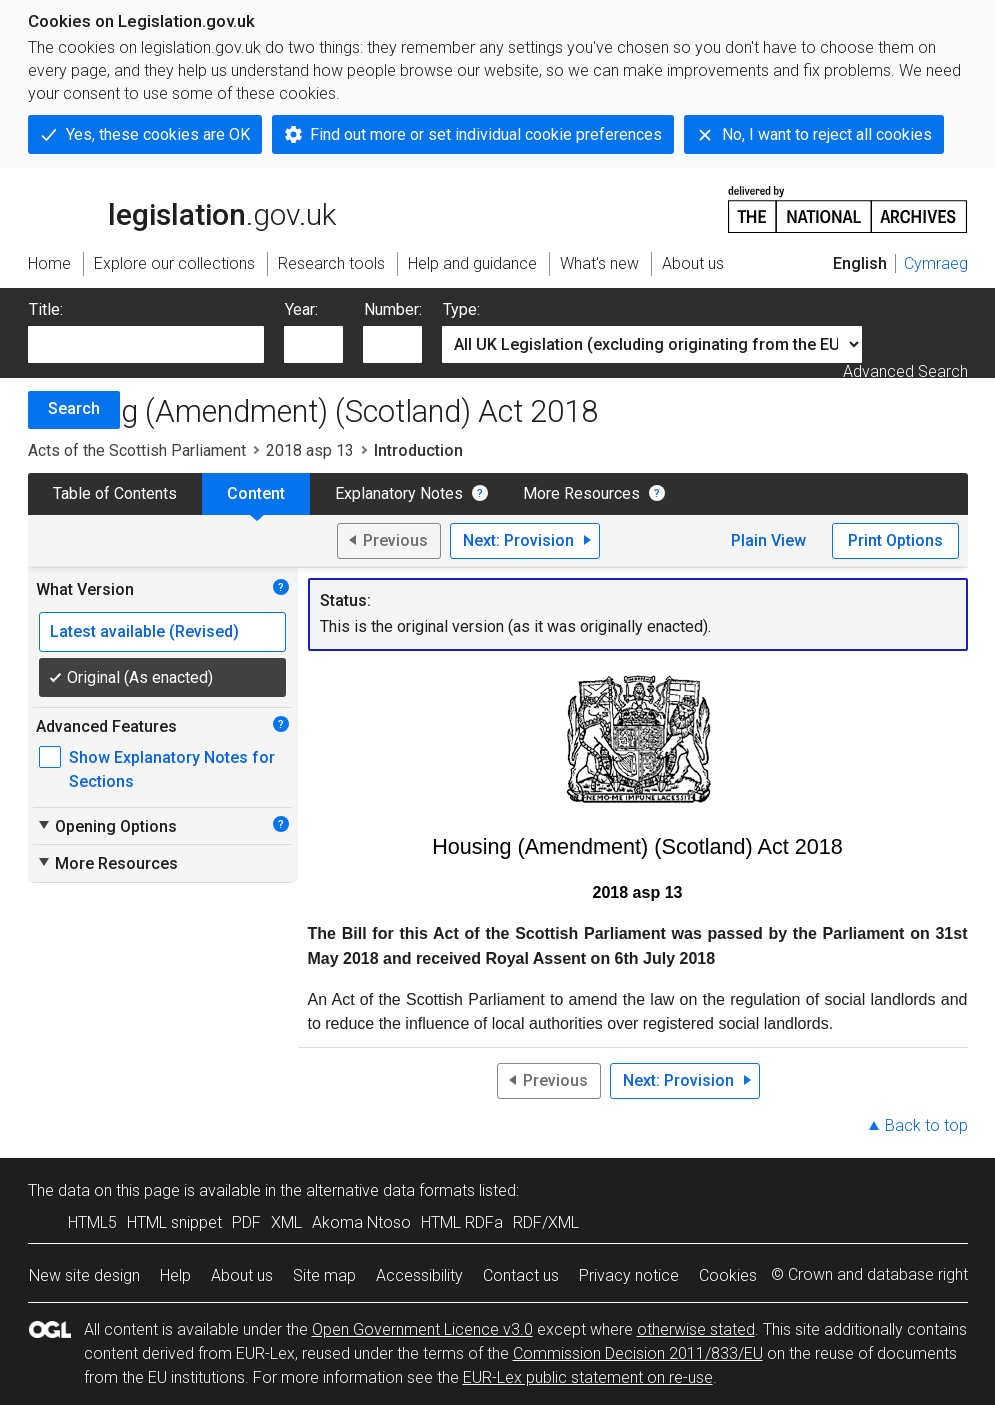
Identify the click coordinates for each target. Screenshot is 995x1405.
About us (242, 1275)
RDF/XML (546, 1222)
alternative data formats (390, 1190)
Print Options (895, 540)
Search (74, 408)
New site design (84, 1275)
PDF (246, 1222)
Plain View (768, 540)
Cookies (728, 1275)
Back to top (926, 1125)
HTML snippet (174, 1222)
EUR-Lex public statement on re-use (588, 1377)
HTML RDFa (462, 1222)
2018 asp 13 (310, 450)
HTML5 (92, 1222)
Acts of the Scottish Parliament (137, 450)
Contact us (521, 1275)
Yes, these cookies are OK (158, 134)
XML (286, 1222)
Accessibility (419, 1275)
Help (175, 1275)
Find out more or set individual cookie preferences (486, 134)
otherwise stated (696, 1329)
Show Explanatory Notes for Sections (172, 769)
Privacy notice (629, 1275)
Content (256, 493)
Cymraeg (936, 263)
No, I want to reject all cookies (827, 134)
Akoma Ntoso (361, 1222)
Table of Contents (115, 493)
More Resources (581, 493)
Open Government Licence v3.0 (422, 1329)
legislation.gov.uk (182, 208)
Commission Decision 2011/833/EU (638, 1353)
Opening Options (106, 826)
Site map (324, 1275)
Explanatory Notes (399, 493)
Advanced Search (905, 371)
